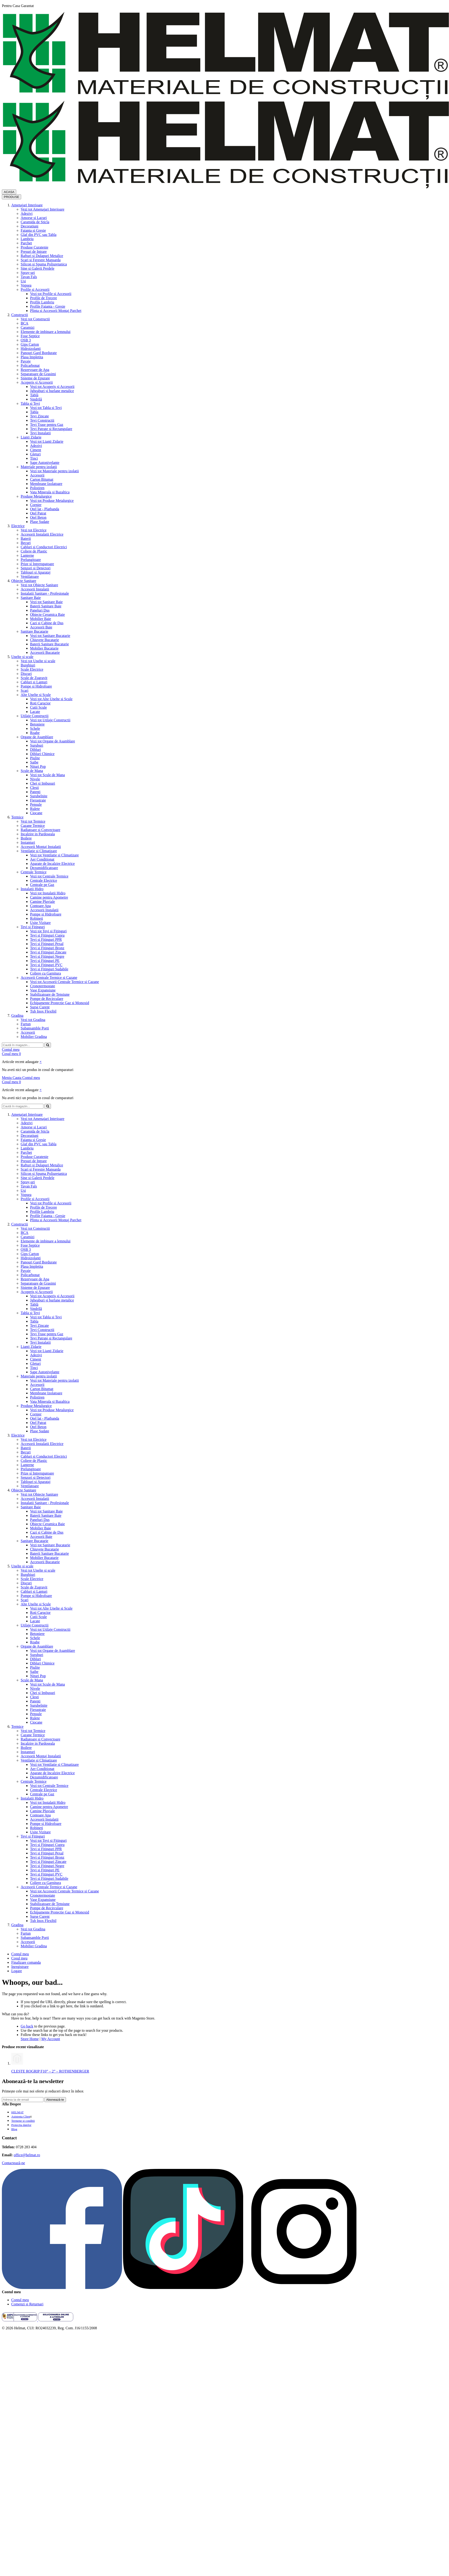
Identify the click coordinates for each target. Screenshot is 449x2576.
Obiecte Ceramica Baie (47, 615)
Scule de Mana (32, 771)
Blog (14, 2129)
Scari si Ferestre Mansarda (41, 260)
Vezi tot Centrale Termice (49, 876)
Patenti (35, 792)
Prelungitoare (31, 560)
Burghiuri (28, 665)
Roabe (35, 733)
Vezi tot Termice (33, 821)
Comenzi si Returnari (27, 2304)
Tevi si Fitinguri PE (45, 961)
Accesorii (37, 475)
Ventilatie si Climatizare (39, 851)
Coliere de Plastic (34, 551)
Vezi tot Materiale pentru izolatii (54, 471)
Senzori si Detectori (35, 568)
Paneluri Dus (40, 610)
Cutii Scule (38, 707)
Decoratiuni (29, 226)
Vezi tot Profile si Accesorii (50, 294)
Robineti (36, 918)
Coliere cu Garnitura (45, 973)
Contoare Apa (40, 906)
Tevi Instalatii (40, 433)
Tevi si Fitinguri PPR (46, 940)
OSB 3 (26, 340)
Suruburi (36, 745)
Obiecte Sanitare (23, 581)
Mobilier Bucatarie (44, 648)
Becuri (26, 543)
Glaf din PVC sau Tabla (38, 235)
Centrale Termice (33, 872)
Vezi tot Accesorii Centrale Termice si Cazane (64, 982)
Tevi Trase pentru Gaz (46, 425)
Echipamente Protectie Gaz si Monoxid (59, 1003)
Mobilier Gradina (34, 1037)
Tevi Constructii (42, 420)
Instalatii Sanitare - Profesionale (45, 593)
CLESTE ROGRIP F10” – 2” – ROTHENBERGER (50, 2071)
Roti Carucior (40, 703)
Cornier (36, 505)
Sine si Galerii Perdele (37, 268)
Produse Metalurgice (36, 496)
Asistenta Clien (20, 2116)
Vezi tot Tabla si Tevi (46, 408)
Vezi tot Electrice (33, 530)
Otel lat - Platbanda (44, 509)
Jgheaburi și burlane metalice (52, 391)
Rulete (35, 809)
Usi (23, 281)
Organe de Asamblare (37, 737)
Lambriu (27, 239)
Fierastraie (38, 800)
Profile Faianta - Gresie (47, 306)
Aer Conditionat (42, 859)
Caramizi (28, 327)
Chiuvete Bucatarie (44, 640)
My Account (50, 2039)
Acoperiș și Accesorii (37, 382)
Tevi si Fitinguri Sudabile (49, 969)
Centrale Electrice (43, 880)
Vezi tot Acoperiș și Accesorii (52, 387)
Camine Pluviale (42, 902)
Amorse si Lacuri (34, 218)
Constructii (19, 315)
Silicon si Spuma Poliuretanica (44, 264)
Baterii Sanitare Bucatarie (49, 644)
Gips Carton (30, 344)
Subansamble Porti (35, 1028)
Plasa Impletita (32, 357)
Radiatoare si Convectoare (40, 830)
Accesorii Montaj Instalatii (41, 847)
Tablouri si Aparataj (35, 572)
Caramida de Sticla (35, 222)
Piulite (35, 758)
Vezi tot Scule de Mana (47, 775)
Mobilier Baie (40, 619)
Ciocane (36, 813)
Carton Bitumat (41, 479)
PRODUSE (11, 197)
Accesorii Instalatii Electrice (42, 534)
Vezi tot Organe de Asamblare (52, 741)
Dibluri (35, 750)
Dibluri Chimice (42, 754)
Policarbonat (30, 365)
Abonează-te (55, 2099)
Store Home (30, 2039)
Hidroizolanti (31, 349)
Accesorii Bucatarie (45, 652)
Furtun (26, 1024)
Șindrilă (36, 399)
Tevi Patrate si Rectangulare (51, 429)
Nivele (35, 779)
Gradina (17, 1016)
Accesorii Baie (41, 627)
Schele (35, 728)
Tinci (34, 458)
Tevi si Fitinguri (33, 927)
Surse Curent (40, 1007)
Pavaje (26, 361)
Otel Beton (38, 517)
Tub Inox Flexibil (43, 1011)
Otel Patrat (38, 513)
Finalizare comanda (26, 1962)
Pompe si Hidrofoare (36, 686)
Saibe (34, 762)
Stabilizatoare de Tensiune (49, 994)
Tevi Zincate (39, 416)
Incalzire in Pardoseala (38, 834)
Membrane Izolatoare (46, 484)
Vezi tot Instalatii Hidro (47, 893)
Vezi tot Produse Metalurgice (52, 501)
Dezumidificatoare (44, 868)
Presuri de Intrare (34, 251)
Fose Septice (30, 336)
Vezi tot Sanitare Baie (46, 602)
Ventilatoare (30, 577)
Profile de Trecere (43, 298)
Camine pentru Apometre (49, 897)
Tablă (34, 395)
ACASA (9, 192)
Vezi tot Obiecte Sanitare (39, 585)
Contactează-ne (13, 2163)
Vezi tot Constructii (35, 319)
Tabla (34, 412)
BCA (24, 323)
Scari (24, 690)
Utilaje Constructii (35, 716)
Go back (27, 2026)
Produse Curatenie (34, 247)
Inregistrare (20, 1967)
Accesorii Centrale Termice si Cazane (49, 978)
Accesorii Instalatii (35, 589)
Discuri (26, 674)
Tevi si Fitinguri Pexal (46, 944)
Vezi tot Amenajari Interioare (42, 209)
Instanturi (28, 842)
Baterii (26, 539)
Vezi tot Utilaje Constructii (50, 720)
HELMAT (17, 2112)
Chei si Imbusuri (42, 783)
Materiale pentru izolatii (39, 467)
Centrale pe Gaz (42, 885)
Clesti (34, 788)
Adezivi (27, 214)
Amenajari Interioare (27, 205)
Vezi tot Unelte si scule (38, 661)
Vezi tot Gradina (33, 1020)
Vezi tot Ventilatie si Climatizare (54, 855)
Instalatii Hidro (32, 889)
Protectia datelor (21, 2125)
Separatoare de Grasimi (38, 374)
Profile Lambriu (42, 302)
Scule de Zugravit (34, 678)
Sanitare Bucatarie (34, 631)
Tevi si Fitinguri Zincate (48, 952)
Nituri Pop (38, 766)
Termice (17, 817)
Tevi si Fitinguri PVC (46, 965)
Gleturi (35, 454)
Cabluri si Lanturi (34, 682)
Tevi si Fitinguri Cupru (47, 935)
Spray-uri (28, 273)
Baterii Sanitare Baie (45, 606)
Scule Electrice (32, 669)
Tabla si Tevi (30, 403)
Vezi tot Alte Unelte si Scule (51, 699)
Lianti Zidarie (31, 437)
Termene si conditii (23, 2120)
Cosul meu (19, 1958)
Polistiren (37, 488)
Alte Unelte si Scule (36, 695)
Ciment (35, 450)
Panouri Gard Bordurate (39, 353)
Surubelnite (38, 796)
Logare (16, 1971)
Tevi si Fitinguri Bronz (47, 948)
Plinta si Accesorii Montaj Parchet (55, 311)
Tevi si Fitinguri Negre (47, 956)
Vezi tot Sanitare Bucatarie (50, 636)
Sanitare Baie (31, 598)
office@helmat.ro (27, 2155)
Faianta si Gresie (33, 230)
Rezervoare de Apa (35, 370)
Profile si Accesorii (35, 289)
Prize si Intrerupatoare (37, 564)
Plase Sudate (39, 522)
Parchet (26, 243)
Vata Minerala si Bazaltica (49, 492)
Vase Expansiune (43, 990)
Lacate (35, 712)
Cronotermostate (42, 986)
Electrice (18, 526)
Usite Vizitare (40, 923)
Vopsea (26, 285)
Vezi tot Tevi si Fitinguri (48, 931)
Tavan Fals (29, 277)
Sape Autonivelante (44, 463)
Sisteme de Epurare (35, 378)
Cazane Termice (33, 826)
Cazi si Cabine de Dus (46, 623)
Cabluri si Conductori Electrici (44, 547)
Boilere (26, 838)
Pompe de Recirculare (46, 999)
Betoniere (37, 724)
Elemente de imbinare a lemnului (45, 332)
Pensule (36, 804)
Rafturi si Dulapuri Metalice (42, 256)
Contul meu (20, 1954)
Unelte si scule (22, 657)
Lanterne (27, 555)
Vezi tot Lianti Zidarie (46, 441)
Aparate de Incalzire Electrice (52, 864)
